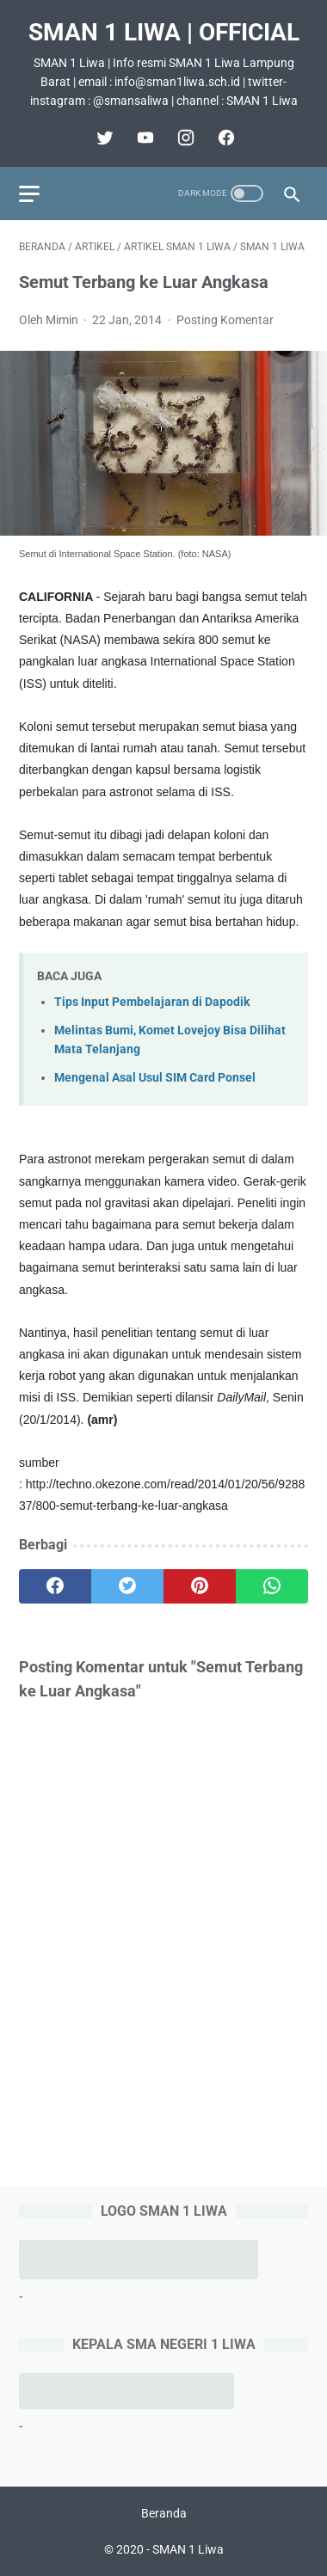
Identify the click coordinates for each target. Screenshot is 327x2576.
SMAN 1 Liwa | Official (163, 32)
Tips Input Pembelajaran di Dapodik (152, 1002)
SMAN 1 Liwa (188, 2549)
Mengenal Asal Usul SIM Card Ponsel (155, 1077)
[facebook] (224, 137)
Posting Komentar (225, 320)
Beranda (164, 2513)
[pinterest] (200, 1586)
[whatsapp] (272, 1586)
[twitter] (102, 137)
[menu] (29, 194)
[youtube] (143, 137)
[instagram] (183, 137)
